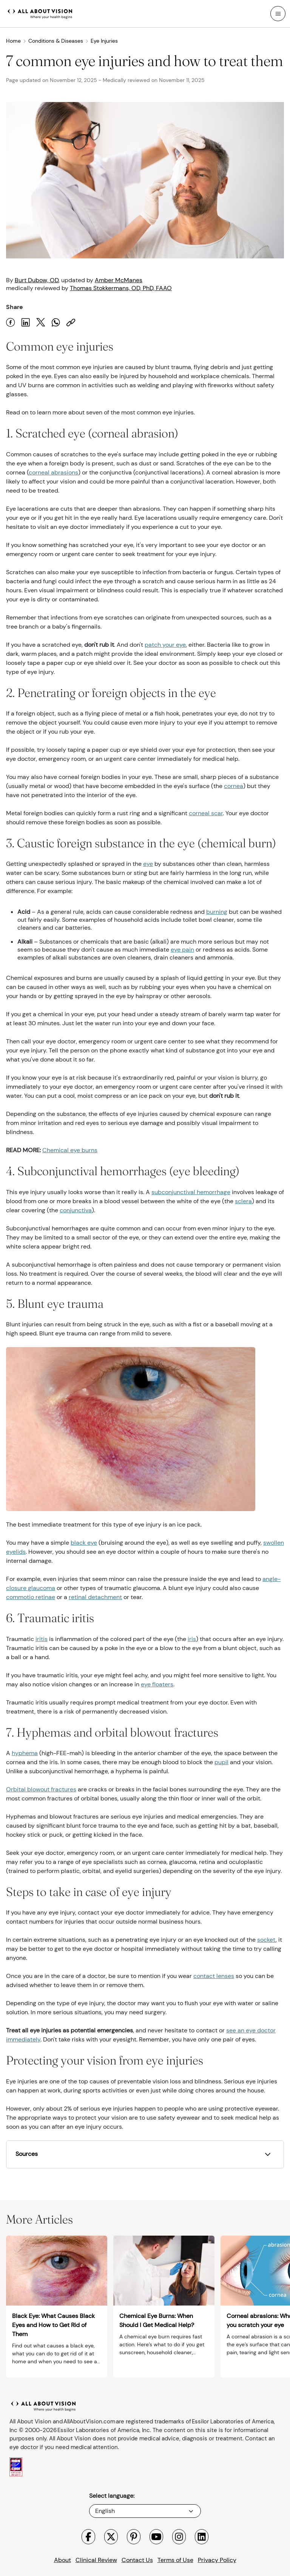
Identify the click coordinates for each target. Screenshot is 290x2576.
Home (16, 40)
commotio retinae (30, 1597)
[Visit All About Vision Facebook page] (88, 2536)
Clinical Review (96, 2560)
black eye (84, 1543)
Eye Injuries (104, 40)
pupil (221, 1762)
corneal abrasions (53, 472)
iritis (41, 1639)
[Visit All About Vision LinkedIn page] (201, 2536)
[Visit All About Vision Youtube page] (156, 2536)
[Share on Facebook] (10, 322)
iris (192, 1639)
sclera (243, 1201)
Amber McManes (118, 280)
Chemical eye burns (69, 1150)
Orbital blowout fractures (41, 1789)
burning (216, 912)
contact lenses (213, 1976)
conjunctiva (76, 1210)
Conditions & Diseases (58, 40)
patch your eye (165, 645)
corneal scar (206, 813)
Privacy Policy (217, 2560)
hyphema (25, 1753)
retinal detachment (95, 1597)
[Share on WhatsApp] (55, 322)
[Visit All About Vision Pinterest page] (133, 2536)
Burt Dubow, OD (37, 280)
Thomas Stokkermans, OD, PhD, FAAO (121, 288)
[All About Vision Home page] (40, 13)
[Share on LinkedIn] (25, 322)
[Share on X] (40, 322)
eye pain (182, 949)
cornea (233, 786)
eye (148, 864)
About (62, 2560)
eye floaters (157, 1684)
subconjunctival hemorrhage (190, 1192)
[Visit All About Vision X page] (111, 2536)
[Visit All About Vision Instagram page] (179, 2536)
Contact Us (137, 2560)
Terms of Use (175, 2560)
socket (266, 1940)
